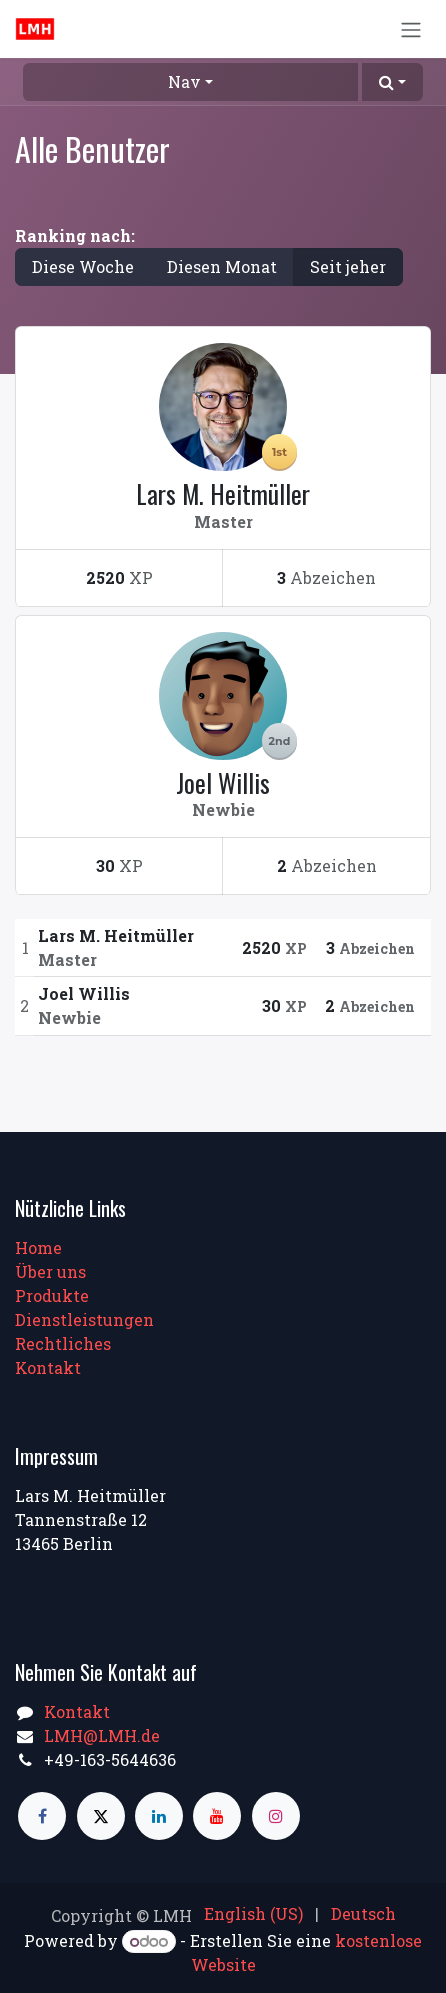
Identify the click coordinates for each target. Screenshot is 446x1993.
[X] (101, 1816)
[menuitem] (253, 1914)
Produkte (52, 1295)
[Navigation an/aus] (411, 29)
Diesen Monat (222, 266)
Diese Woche (83, 266)
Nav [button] (184, 81)
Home (38, 1247)
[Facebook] (42, 1816)
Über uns (50, 1271)
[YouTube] (217, 1816)
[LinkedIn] (159, 1816)
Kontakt (48, 1367)
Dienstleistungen (84, 1319)
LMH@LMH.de (102, 1735)
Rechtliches (63, 1343)
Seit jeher (348, 266)
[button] (392, 82)
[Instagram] (276, 1816)
